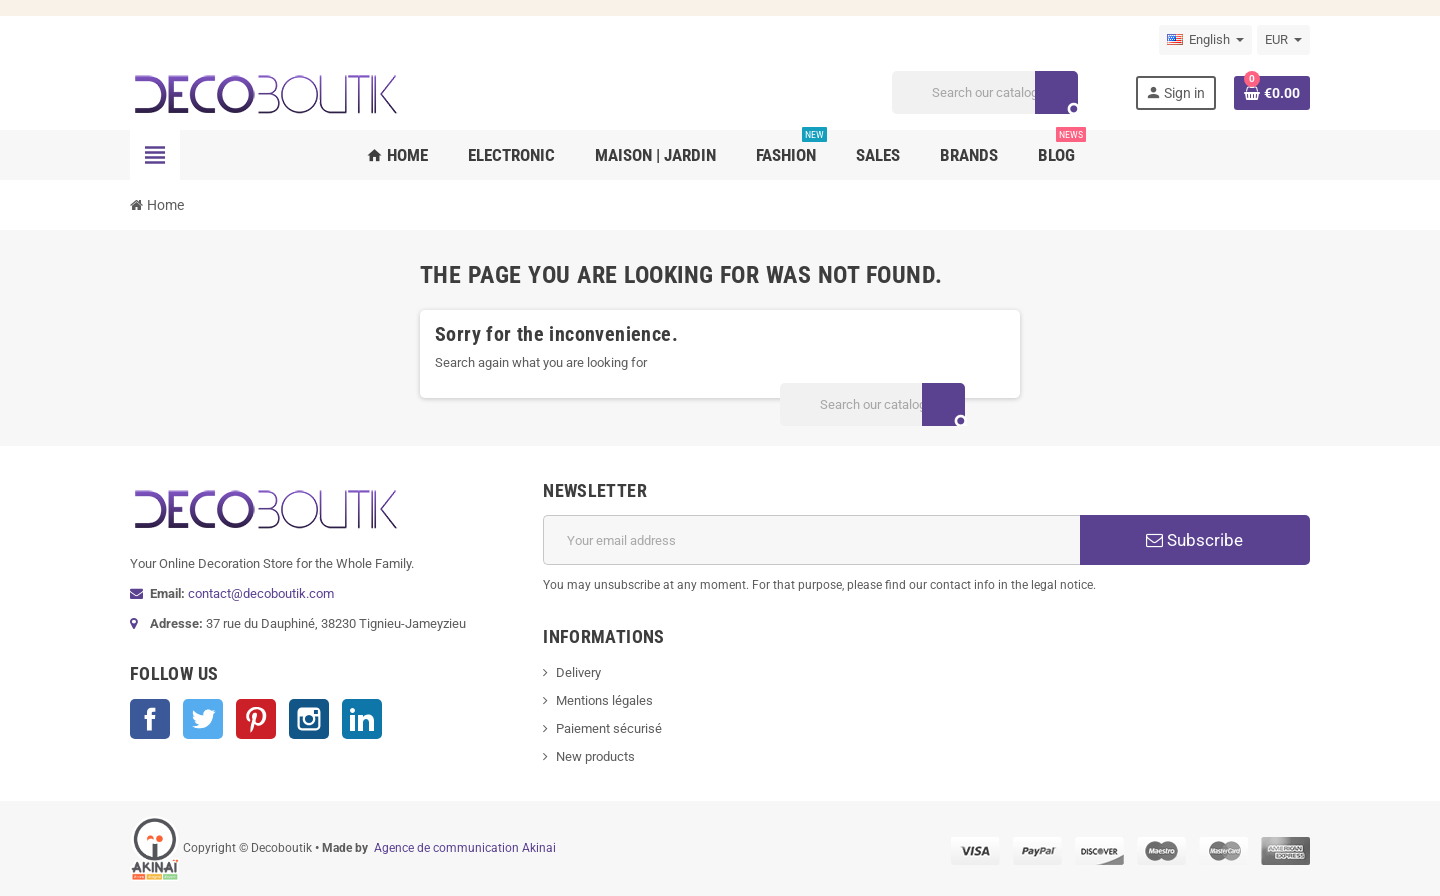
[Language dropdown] (1205, 40)
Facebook (150, 719)
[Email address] (811, 540)
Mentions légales (604, 700)
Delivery (578, 672)
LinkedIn (362, 719)
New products (595, 756)
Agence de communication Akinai (465, 848)
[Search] (984, 92)
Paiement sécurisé (609, 728)
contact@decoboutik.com (261, 593)
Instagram (309, 719)
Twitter (203, 719)
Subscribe (1194, 540)
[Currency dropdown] (1283, 40)
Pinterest (256, 719)
